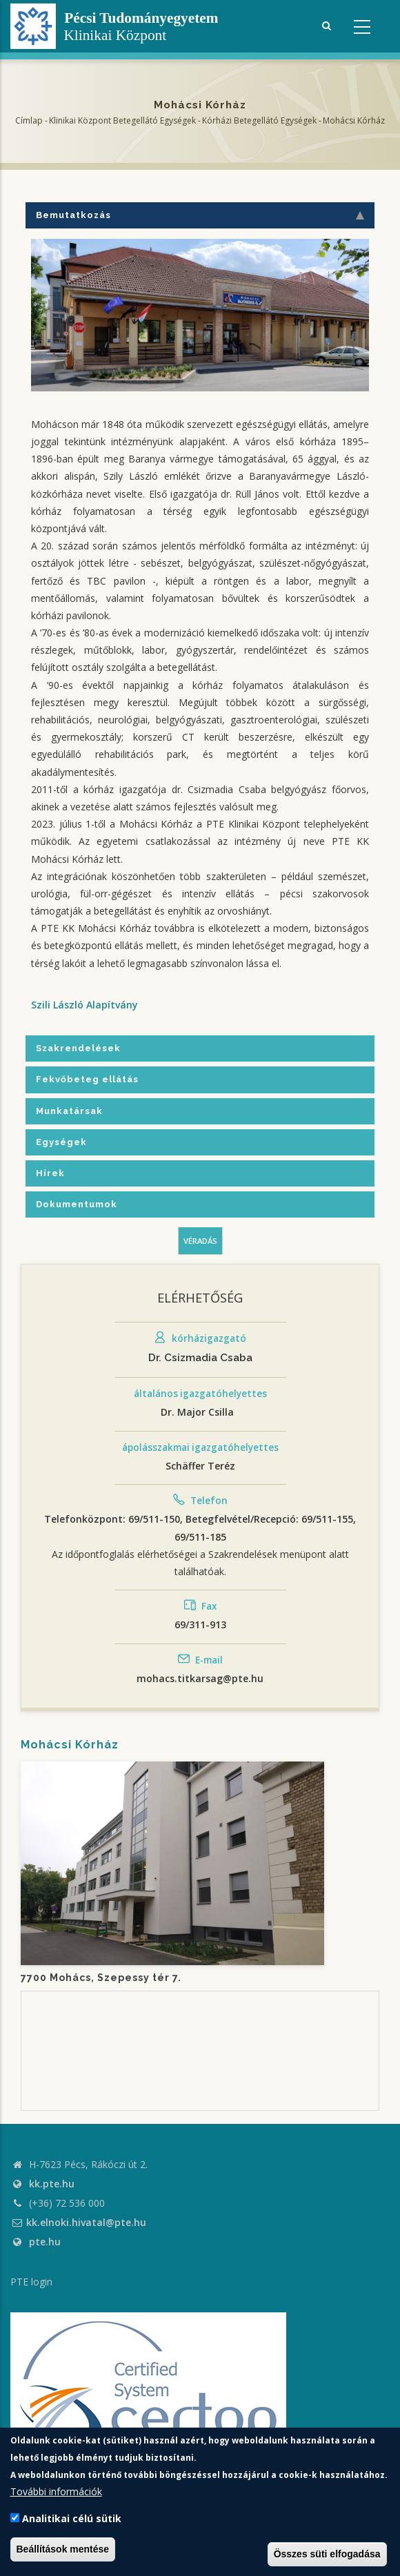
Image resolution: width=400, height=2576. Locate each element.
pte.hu (45, 2241)
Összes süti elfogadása (327, 2553)
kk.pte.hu (51, 2183)
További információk (56, 2491)
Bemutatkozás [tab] (200, 215)
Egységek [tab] (61, 1142)
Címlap (29, 120)
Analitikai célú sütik (71, 2518)
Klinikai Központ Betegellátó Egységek (122, 120)
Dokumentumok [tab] (76, 1204)
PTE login (31, 2281)
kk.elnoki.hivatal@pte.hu (78, 2222)
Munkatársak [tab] (69, 1111)
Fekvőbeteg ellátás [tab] (87, 1079)
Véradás (200, 1241)
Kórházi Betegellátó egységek (259, 120)
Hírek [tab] (50, 1173)
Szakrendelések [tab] (78, 1048)
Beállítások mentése (63, 2549)
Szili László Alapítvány (84, 1004)
